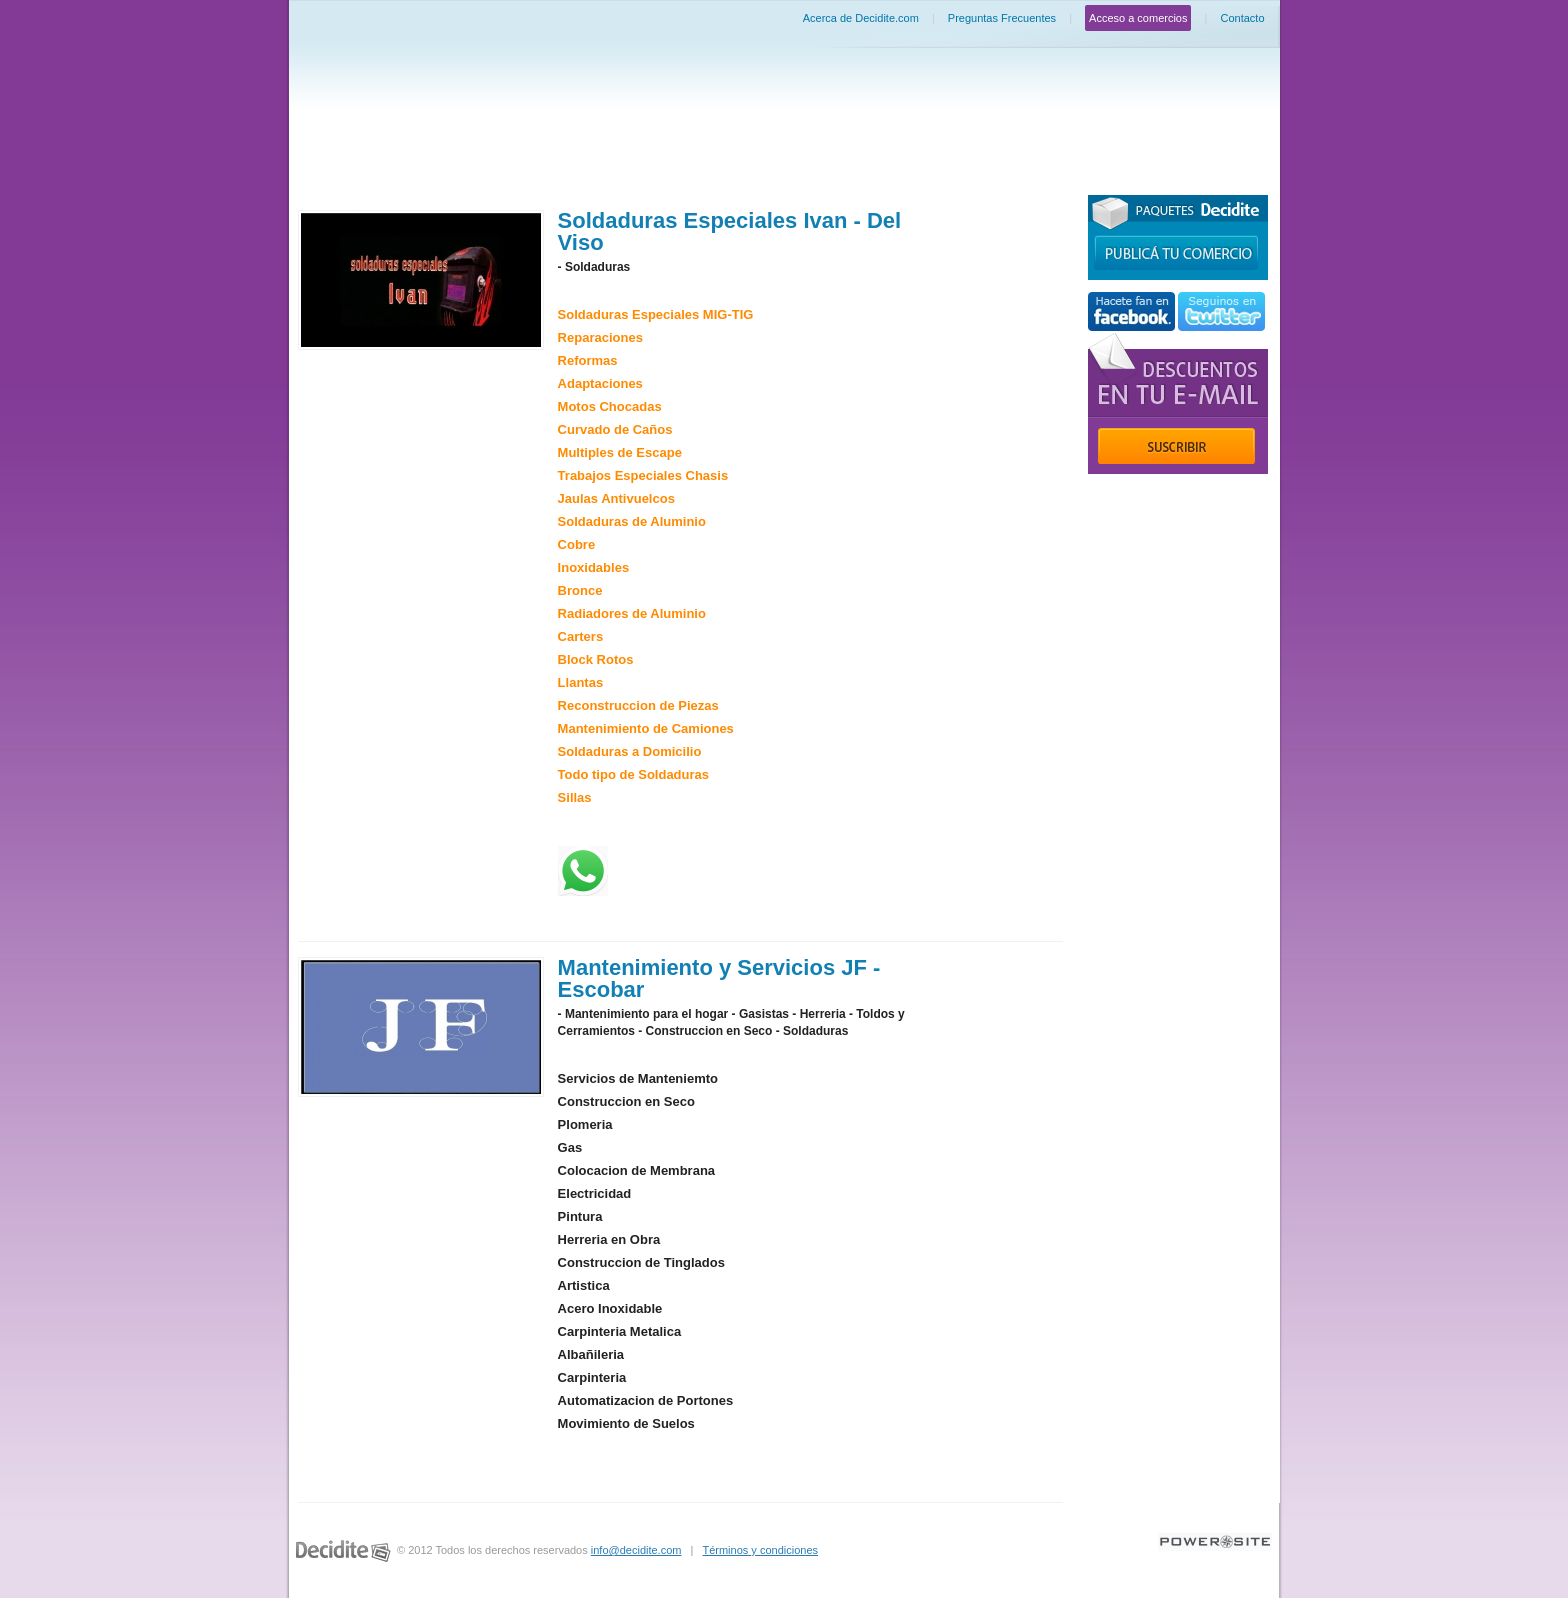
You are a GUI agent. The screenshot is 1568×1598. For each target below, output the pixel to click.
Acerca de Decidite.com (861, 18)
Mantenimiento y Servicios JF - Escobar (719, 978)
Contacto (1242, 18)
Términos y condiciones (760, 1550)
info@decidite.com (636, 1550)
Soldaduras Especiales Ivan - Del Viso (730, 231)
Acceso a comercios (1138, 18)
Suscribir (1176, 446)
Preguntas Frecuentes (1002, 18)
